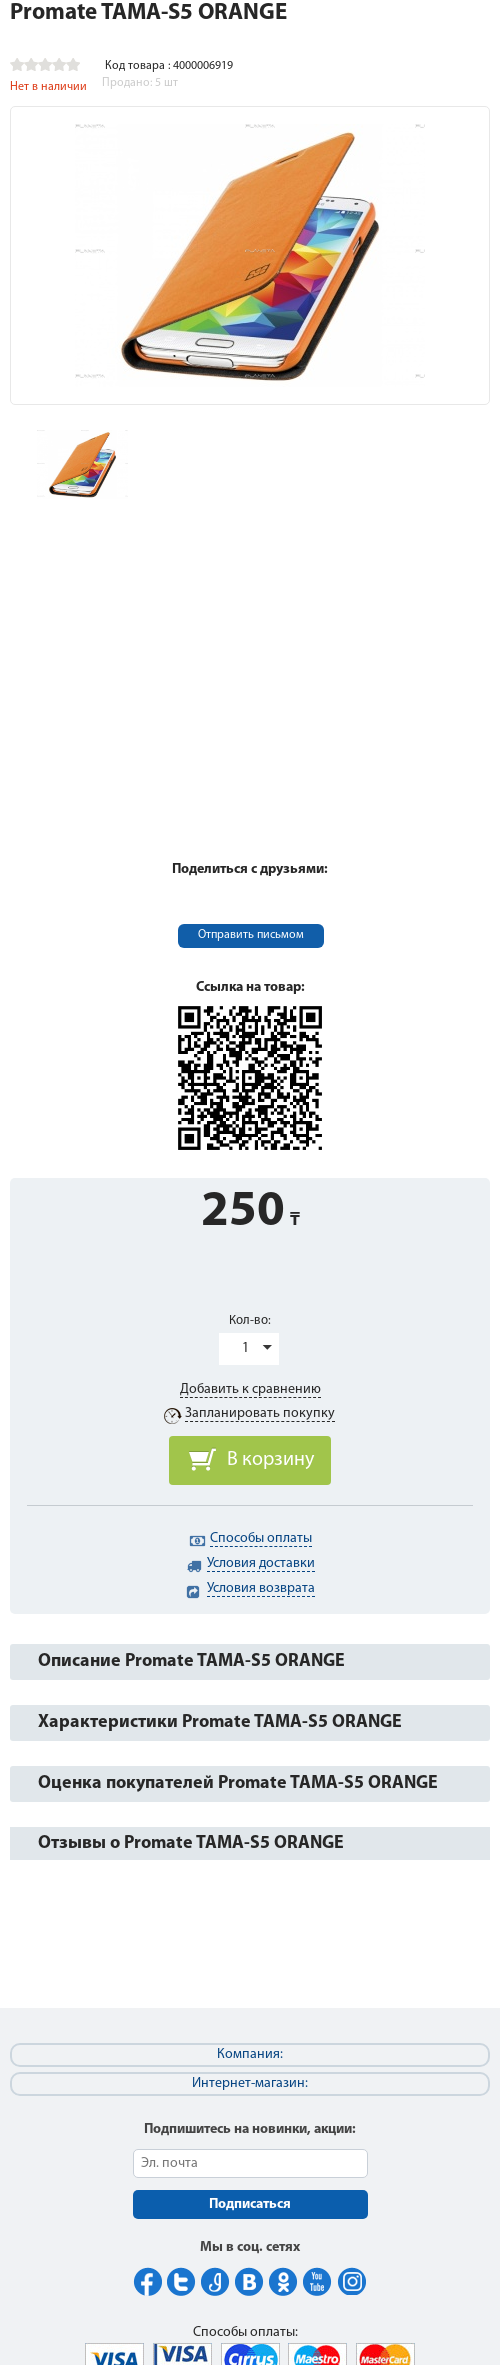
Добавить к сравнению (250, 1389)
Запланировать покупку (260, 1413)
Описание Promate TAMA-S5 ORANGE (191, 1661)
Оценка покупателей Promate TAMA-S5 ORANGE (238, 1783)
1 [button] (245, 1348)
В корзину (270, 1460)
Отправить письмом (251, 935)
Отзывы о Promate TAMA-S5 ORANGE (191, 1843)
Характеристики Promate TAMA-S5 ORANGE (220, 1722)
